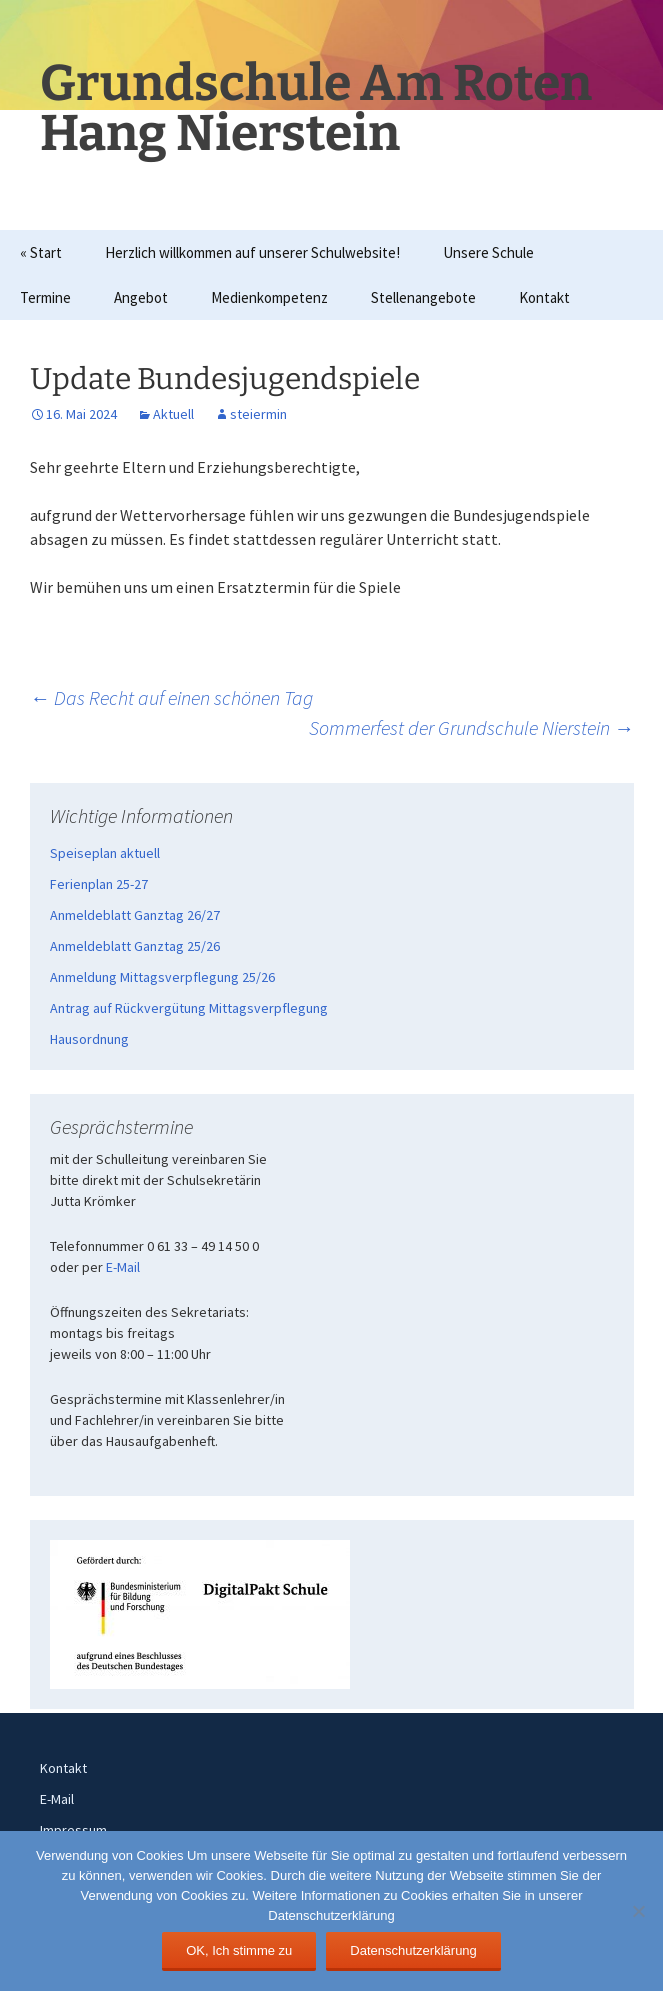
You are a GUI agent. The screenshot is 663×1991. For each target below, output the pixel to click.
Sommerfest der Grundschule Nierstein (471, 727)
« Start (41, 252)
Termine (45, 297)
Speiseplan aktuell (105, 853)
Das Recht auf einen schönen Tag (171, 697)
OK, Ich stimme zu (239, 1950)
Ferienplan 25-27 (99, 884)
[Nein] (638, 1911)
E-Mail (123, 1267)
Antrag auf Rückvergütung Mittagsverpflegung (189, 1008)
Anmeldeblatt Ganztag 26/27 (135, 915)
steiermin (258, 414)
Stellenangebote (423, 297)
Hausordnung (89, 1039)
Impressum (73, 1830)
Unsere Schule (488, 252)
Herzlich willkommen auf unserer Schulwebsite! (252, 252)
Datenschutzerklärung (413, 1950)
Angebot (141, 297)
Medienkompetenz (269, 297)
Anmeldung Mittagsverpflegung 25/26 (162, 977)
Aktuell (173, 414)
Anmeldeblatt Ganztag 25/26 (135, 946)
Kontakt (544, 297)
